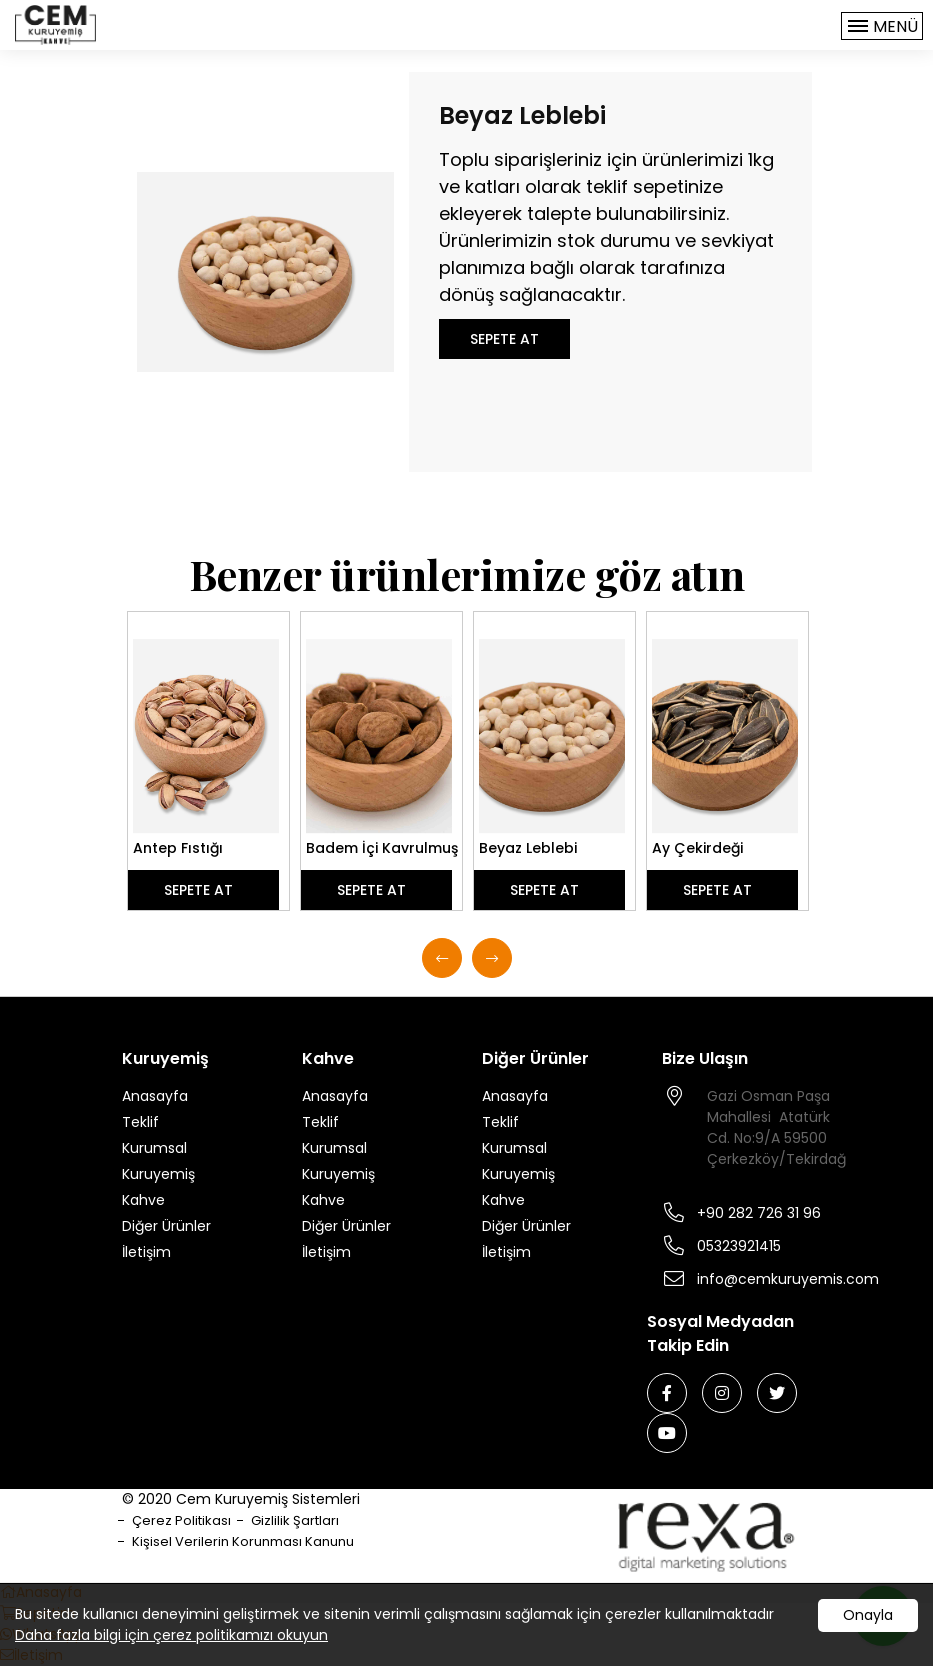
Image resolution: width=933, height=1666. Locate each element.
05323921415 (739, 1246)
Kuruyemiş (158, 1174)
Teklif (140, 1122)
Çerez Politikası (181, 1520)
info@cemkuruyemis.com (788, 1279)
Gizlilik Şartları (295, 1520)
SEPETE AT (504, 339)
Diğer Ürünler (166, 1226)
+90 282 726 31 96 (759, 1213)
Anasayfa (155, 1096)
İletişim (146, 1252)
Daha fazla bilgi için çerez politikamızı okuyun (171, 1635)
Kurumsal (154, 1148)
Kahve (143, 1200)
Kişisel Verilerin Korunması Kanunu (243, 1541)
